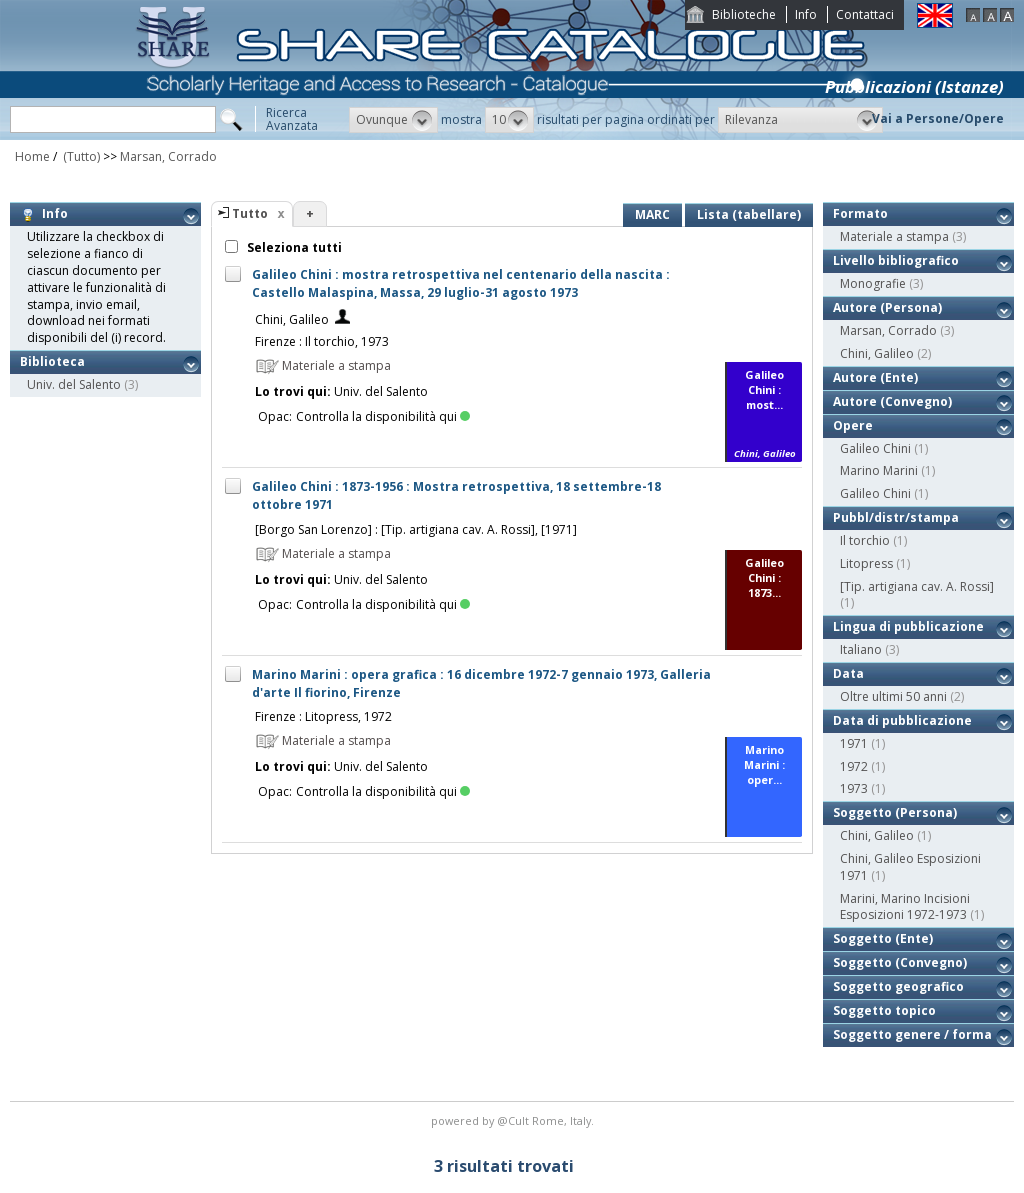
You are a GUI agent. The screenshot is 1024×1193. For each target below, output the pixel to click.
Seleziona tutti (293, 247)
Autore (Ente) (875, 377)
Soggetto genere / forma (912, 1034)
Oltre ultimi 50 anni (893, 696)
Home (32, 156)
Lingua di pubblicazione (908, 626)
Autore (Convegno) (892, 401)
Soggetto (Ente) (883, 938)
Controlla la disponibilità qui (383, 416)
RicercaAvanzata (292, 119)
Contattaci (865, 14)
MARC (652, 214)
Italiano (861, 649)
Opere (853, 425)
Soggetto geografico (898, 986)
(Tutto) (80, 156)
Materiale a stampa (894, 236)
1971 (854, 743)
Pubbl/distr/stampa (896, 517)
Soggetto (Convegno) (900, 962)
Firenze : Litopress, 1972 (323, 716)
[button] (393, 120)
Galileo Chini (875, 448)
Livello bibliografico (896, 260)
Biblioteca (52, 361)
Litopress (866, 563)
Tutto (250, 213)
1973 (854, 788)
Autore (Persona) (887, 307)
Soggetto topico (884, 1010)
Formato (860, 213)
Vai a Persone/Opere (938, 118)
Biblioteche (744, 14)
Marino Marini (879, 470)
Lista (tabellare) (749, 214)
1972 (854, 766)
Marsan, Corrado (168, 156)
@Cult (514, 1120)
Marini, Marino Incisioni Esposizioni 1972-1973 (905, 907)
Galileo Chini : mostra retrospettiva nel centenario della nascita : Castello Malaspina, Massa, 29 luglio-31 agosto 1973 (461, 283)
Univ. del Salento (74, 384)
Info (806, 14)
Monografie (873, 283)
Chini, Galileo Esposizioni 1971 (910, 867)
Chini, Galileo (292, 319)
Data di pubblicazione (902, 720)
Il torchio (865, 540)
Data (848, 673)
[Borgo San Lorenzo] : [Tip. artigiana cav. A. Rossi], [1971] (416, 529)
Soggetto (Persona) (895, 812)
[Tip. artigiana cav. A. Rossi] (917, 586)
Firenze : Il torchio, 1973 (322, 341)
